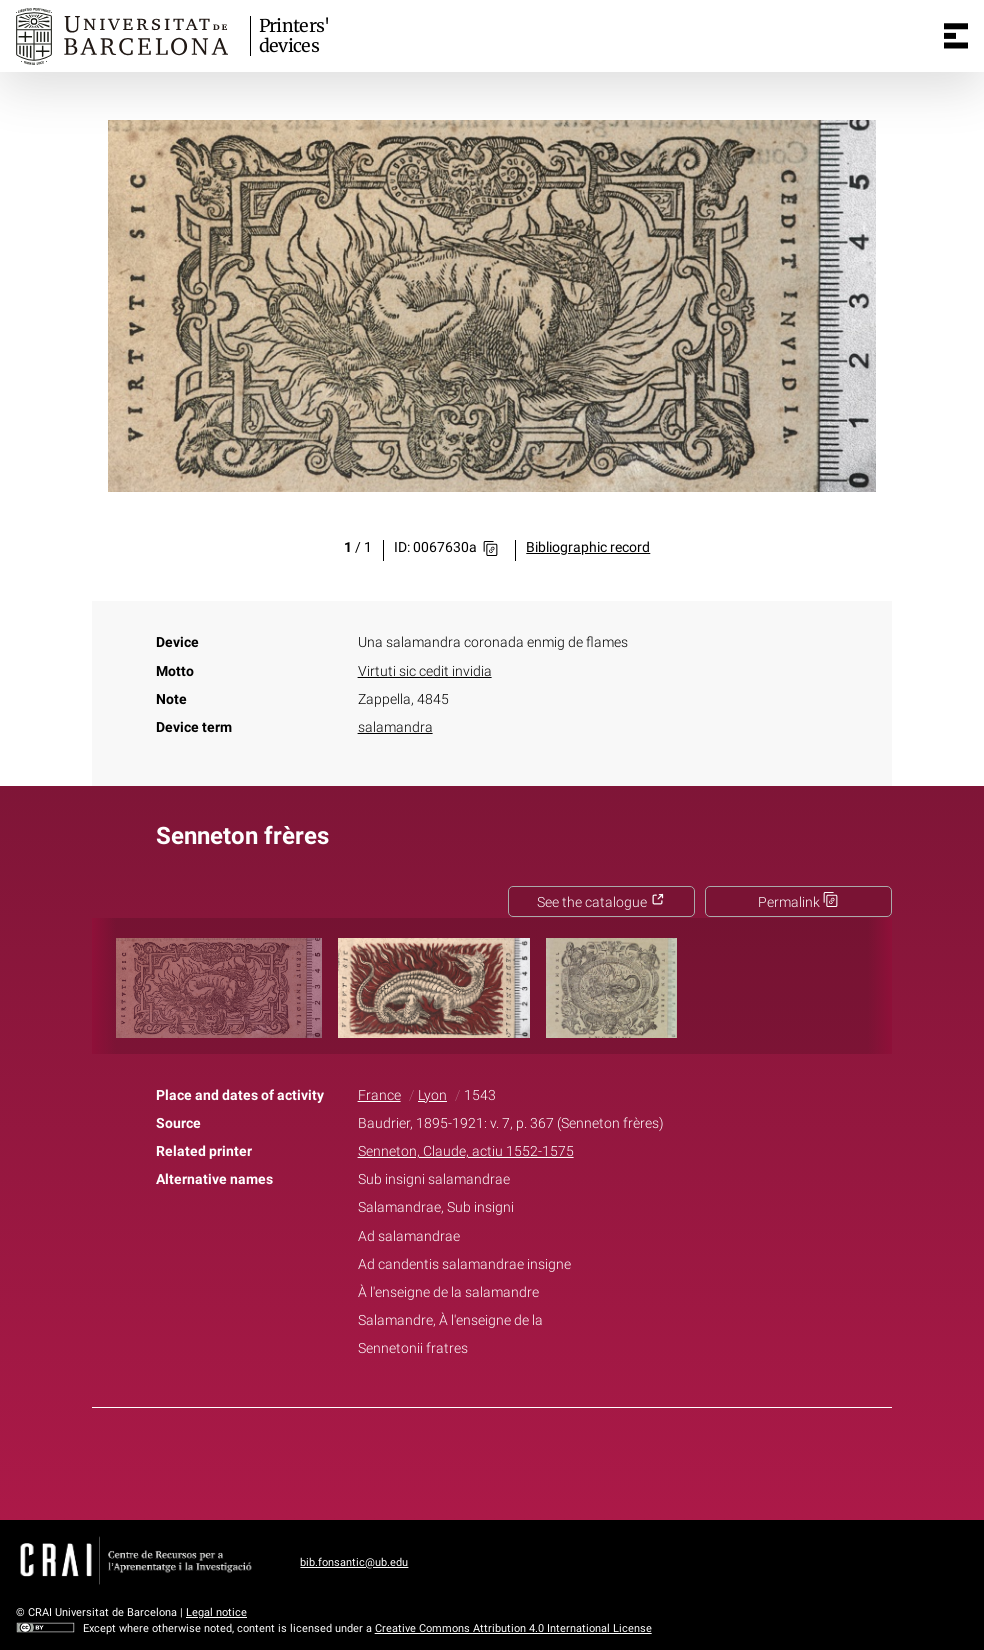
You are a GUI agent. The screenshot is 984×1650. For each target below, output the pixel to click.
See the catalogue (601, 902)
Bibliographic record (588, 547)
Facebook (436, 1460)
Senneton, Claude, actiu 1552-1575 (466, 1151)
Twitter (481, 1460)
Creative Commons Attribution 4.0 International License (513, 1628)
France (379, 1095)
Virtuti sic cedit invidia (425, 671)
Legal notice (216, 1612)
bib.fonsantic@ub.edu (354, 1562)
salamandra (395, 727)
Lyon (432, 1095)
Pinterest (527, 1460)
